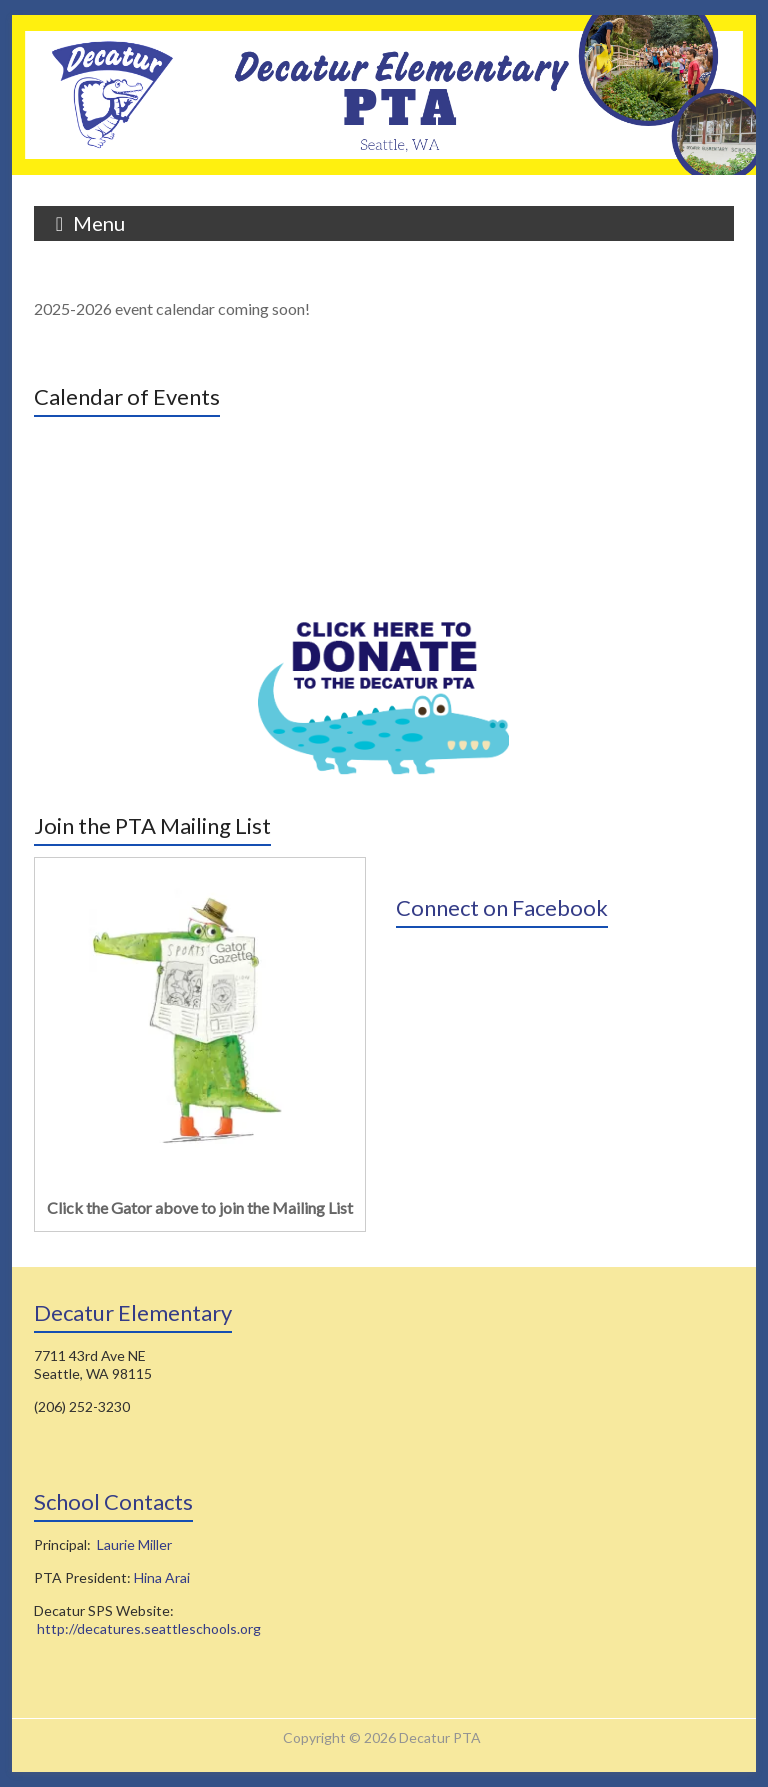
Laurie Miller (134, 1544)
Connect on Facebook (502, 907)
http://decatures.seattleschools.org (149, 1628)
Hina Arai (162, 1577)
